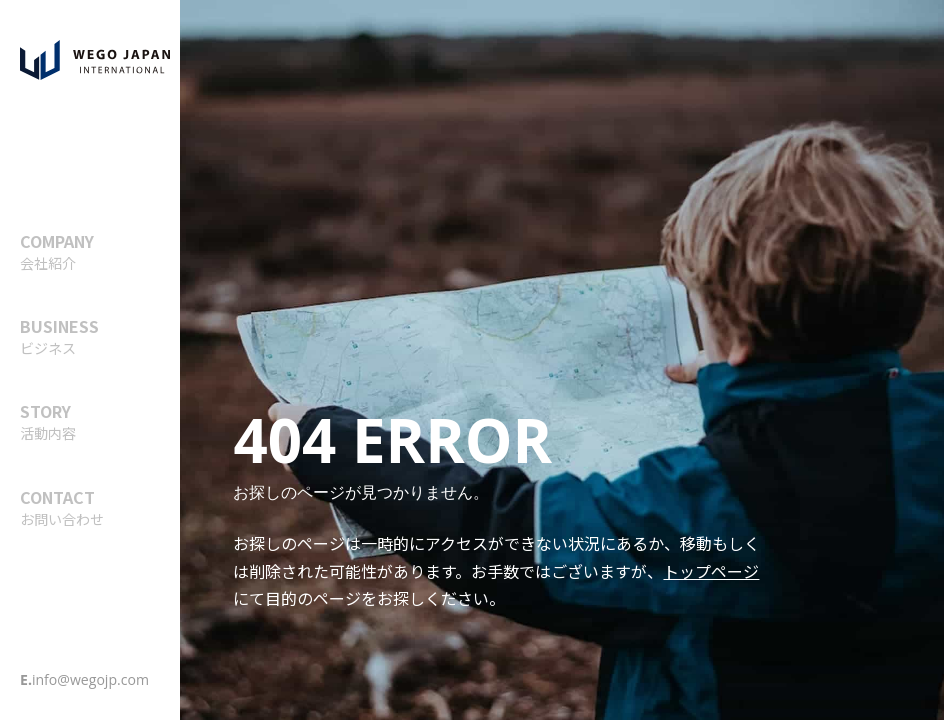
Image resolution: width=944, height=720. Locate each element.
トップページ (711, 571)
